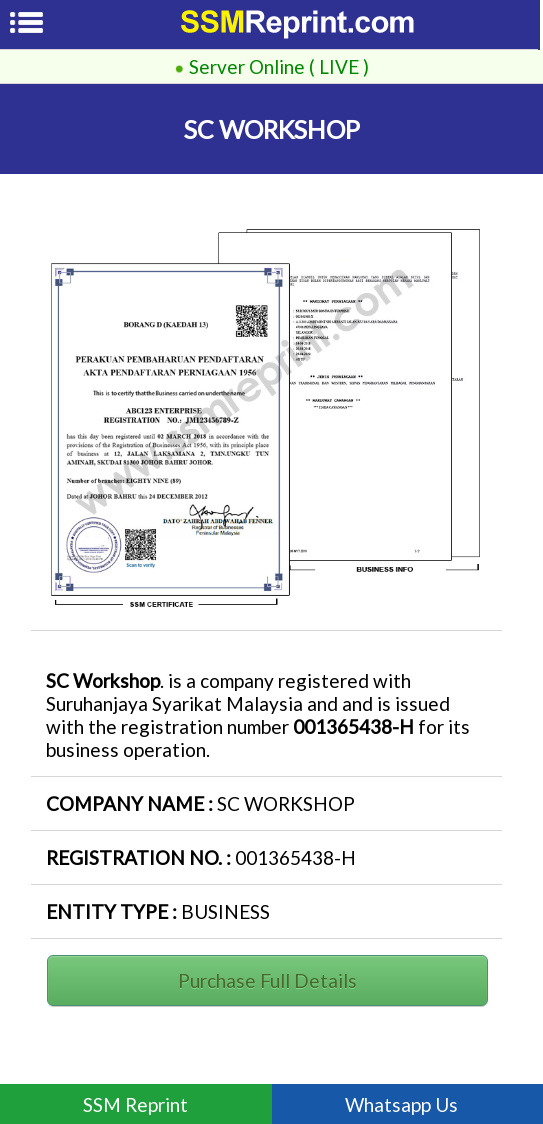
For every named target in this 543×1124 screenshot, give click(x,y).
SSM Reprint (135, 1104)
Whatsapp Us (407, 1104)
